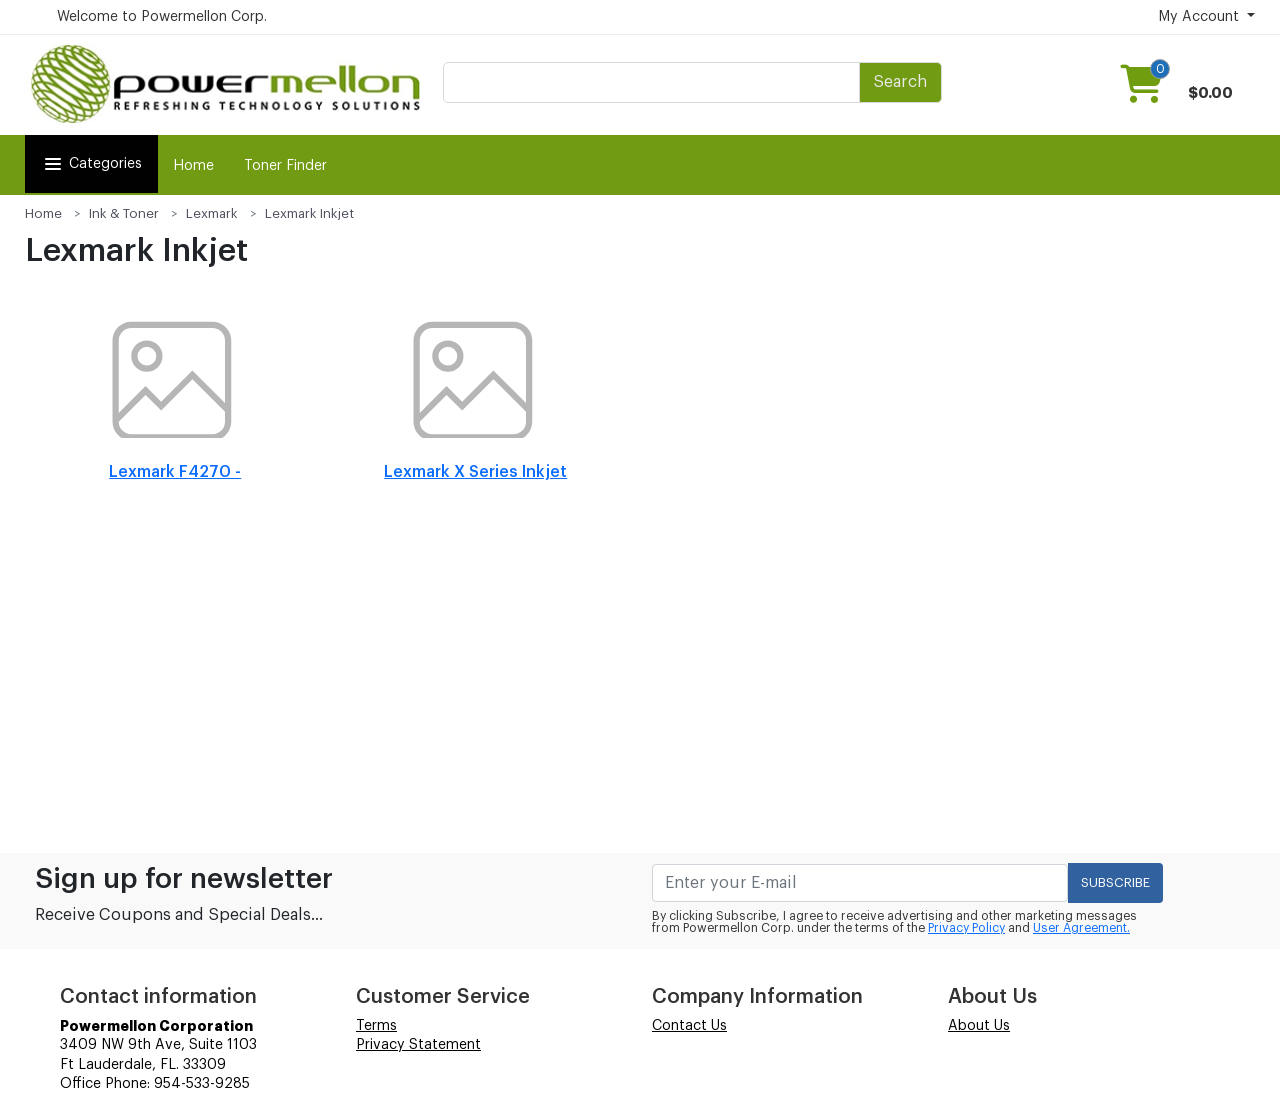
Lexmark (212, 213)
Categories (91, 164)
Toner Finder (285, 166)
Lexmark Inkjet (309, 213)
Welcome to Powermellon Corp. (162, 17)
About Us (979, 1026)
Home (193, 166)
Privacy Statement (418, 1045)
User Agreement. (1081, 928)
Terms (376, 1026)
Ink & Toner (124, 213)
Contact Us (689, 1026)
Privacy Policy (966, 928)
